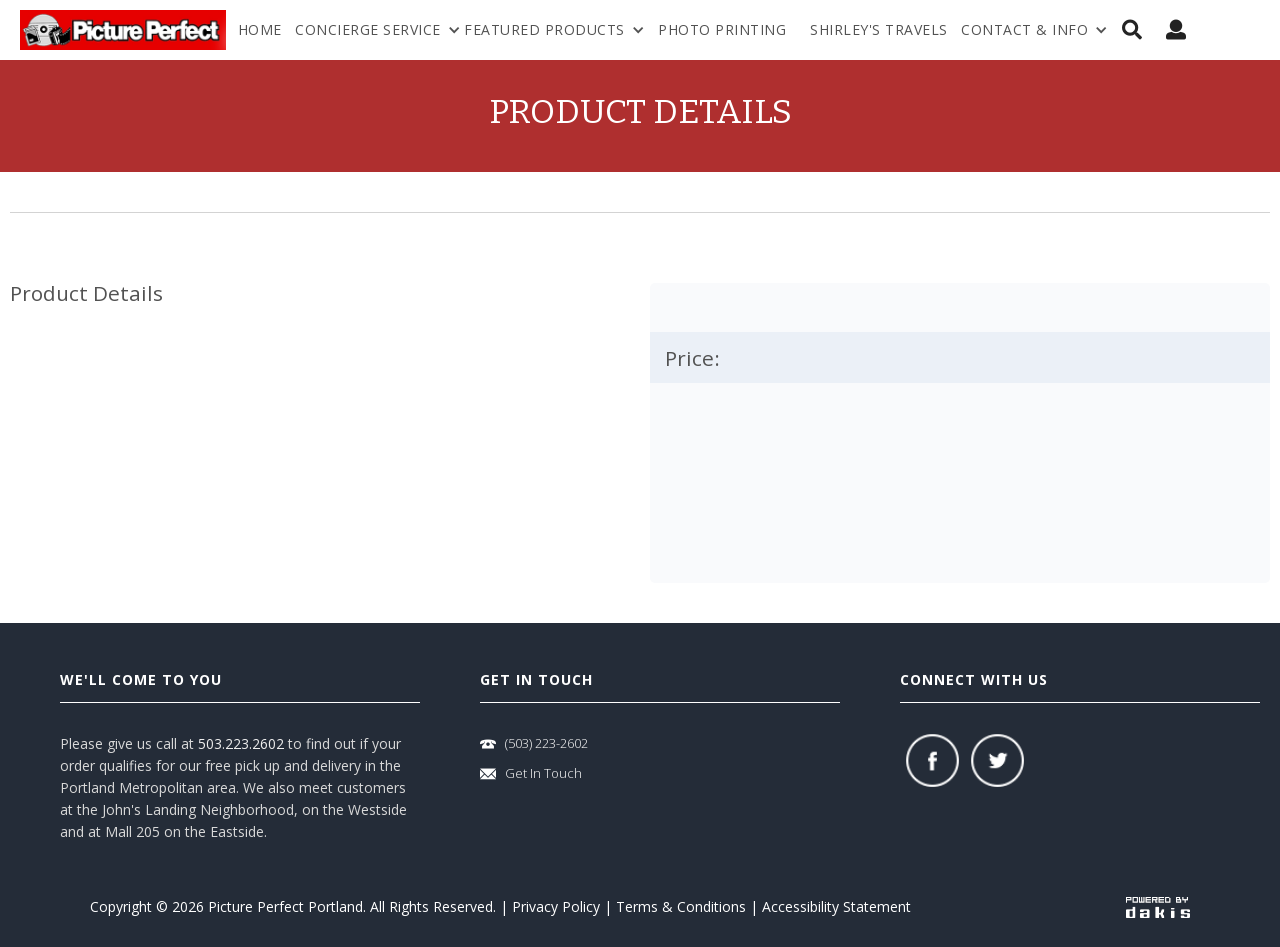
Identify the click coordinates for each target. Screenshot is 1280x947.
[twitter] (997, 760)
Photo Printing (722, 29)
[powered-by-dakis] (1158, 906)
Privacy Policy (556, 906)
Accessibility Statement (836, 906)
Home (260, 29)
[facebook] (932, 760)
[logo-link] (123, 30)
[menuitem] (1034, 30)
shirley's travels (879, 29)
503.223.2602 (241, 743)
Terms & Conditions (681, 906)
